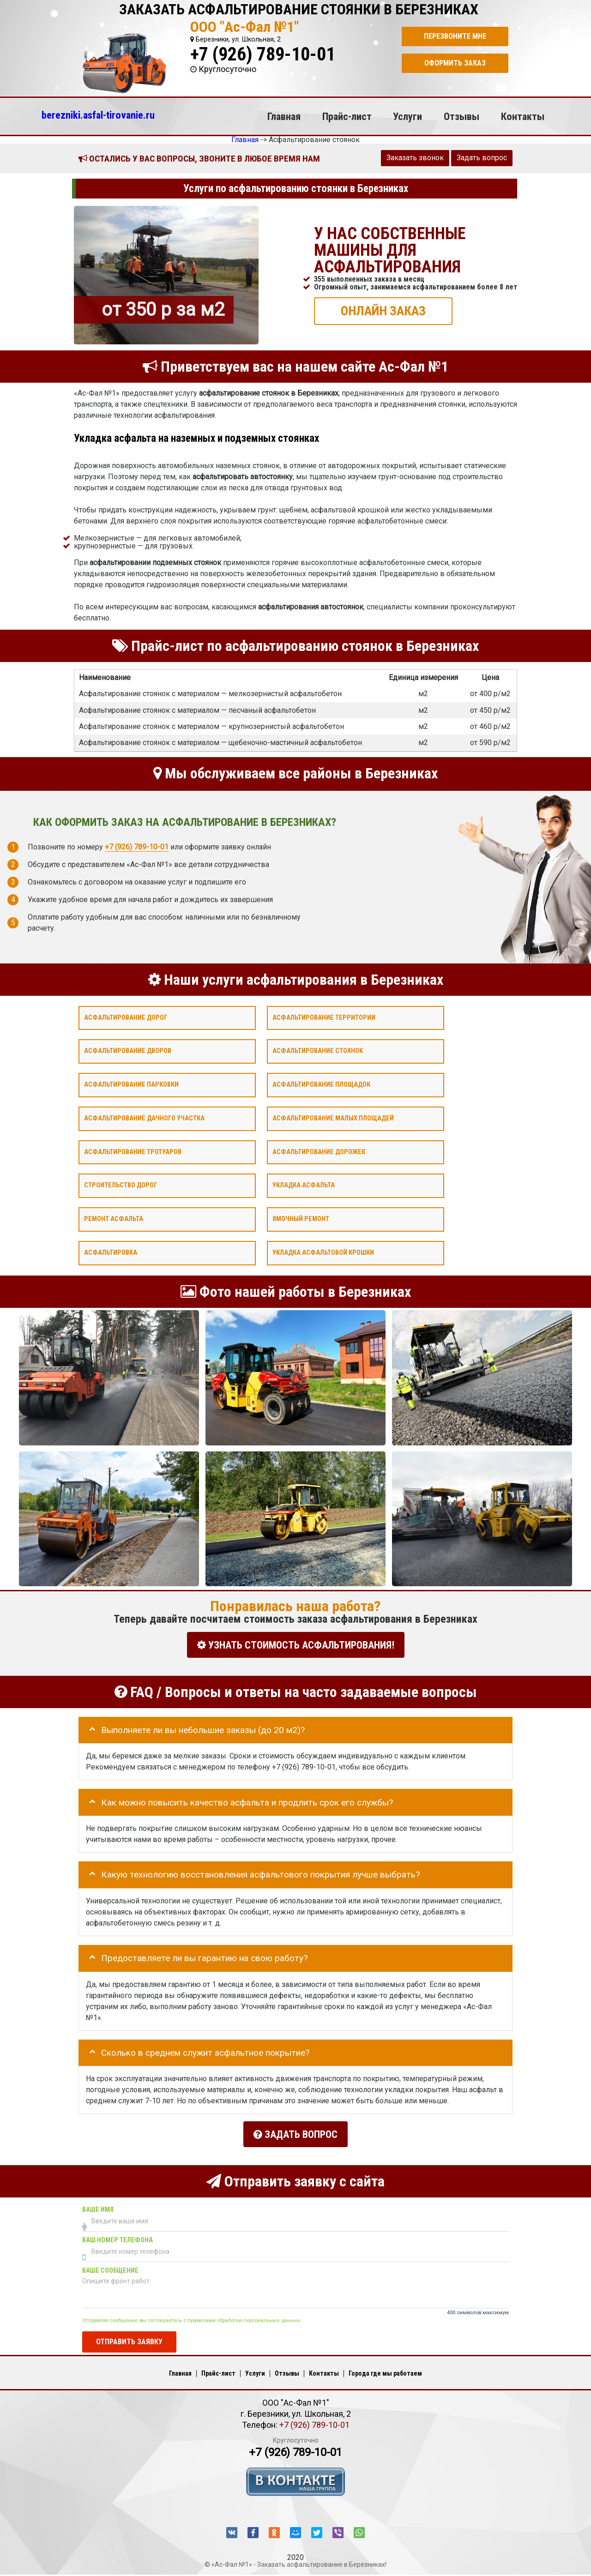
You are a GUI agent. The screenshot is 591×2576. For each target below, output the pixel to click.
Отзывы (461, 116)
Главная (284, 116)
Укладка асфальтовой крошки (323, 1253)
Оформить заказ (455, 63)
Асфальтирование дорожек (318, 1152)
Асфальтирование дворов (127, 1051)
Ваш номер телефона (117, 2235)
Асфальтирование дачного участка (144, 1118)
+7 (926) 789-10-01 (262, 54)
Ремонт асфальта (113, 1219)
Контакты (522, 116)
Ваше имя (98, 2204)
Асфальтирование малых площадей (333, 1118)
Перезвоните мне (455, 36)
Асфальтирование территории (323, 1017)
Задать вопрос (482, 157)
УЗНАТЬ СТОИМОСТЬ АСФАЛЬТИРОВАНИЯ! (295, 1644)
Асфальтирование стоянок (317, 1051)
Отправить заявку (129, 2335)
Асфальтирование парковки (131, 1085)
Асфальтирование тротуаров (132, 1152)
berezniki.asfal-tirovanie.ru (98, 115)
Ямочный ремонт (300, 1219)
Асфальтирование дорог (125, 1017)
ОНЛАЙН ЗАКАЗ (383, 310)
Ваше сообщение (110, 2265)
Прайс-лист (347, 116)
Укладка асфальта (303, 1185)
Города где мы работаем (385, 2367)
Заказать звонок (415, 157)
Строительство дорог (120, 1185)
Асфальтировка (110, 1253)
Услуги (407, 116)
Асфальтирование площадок (321, 1085)
